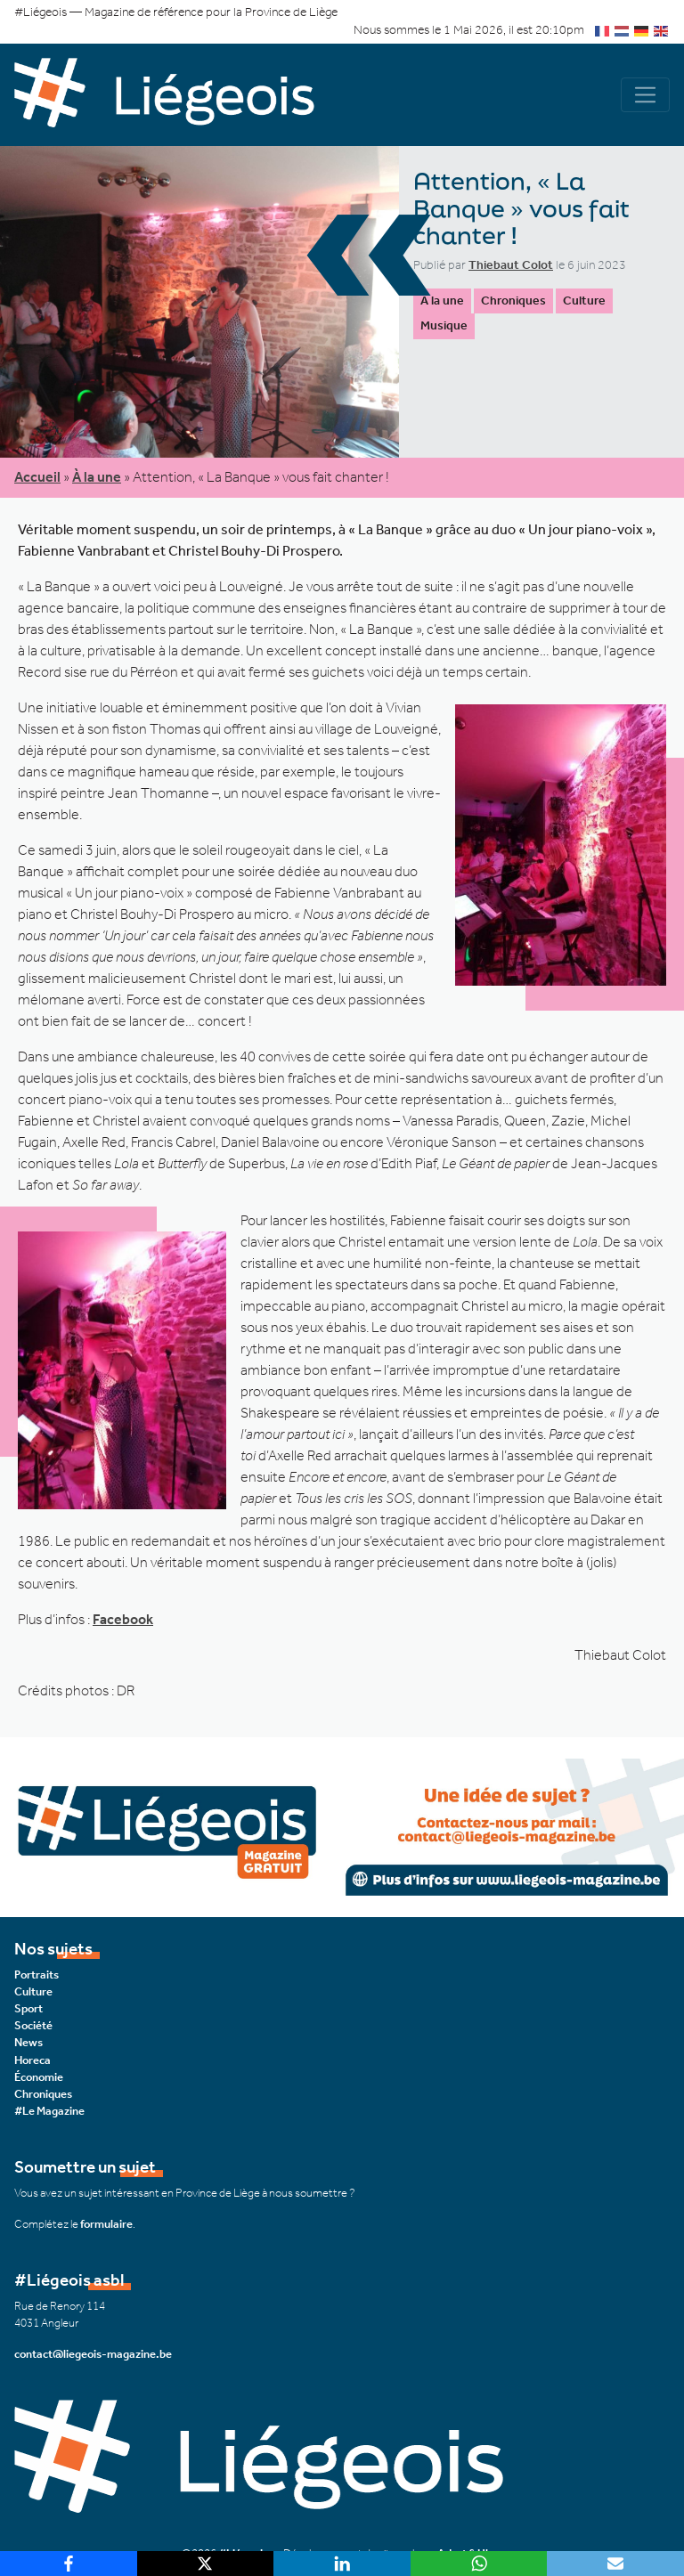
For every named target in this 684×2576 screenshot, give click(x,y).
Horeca (32, 2060)
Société (33, 2025)
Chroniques (513, 300)
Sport (28, 2008)
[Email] (615, 2563)
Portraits (36, 1974)
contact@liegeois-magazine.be (93, 2354)
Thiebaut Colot (510, 264)
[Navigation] (645, 94)
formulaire (106, 2224)
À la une (442, 300)
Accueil (37, 476)
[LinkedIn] (342, 2563)
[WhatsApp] (479, 2563)
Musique (444, 325)
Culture (584, 300)
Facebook (123, 1619)
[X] (205, 2563)
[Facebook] (68, 2563)
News (28, 2042)
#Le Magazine (49, 2110)
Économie (38, 2077)
